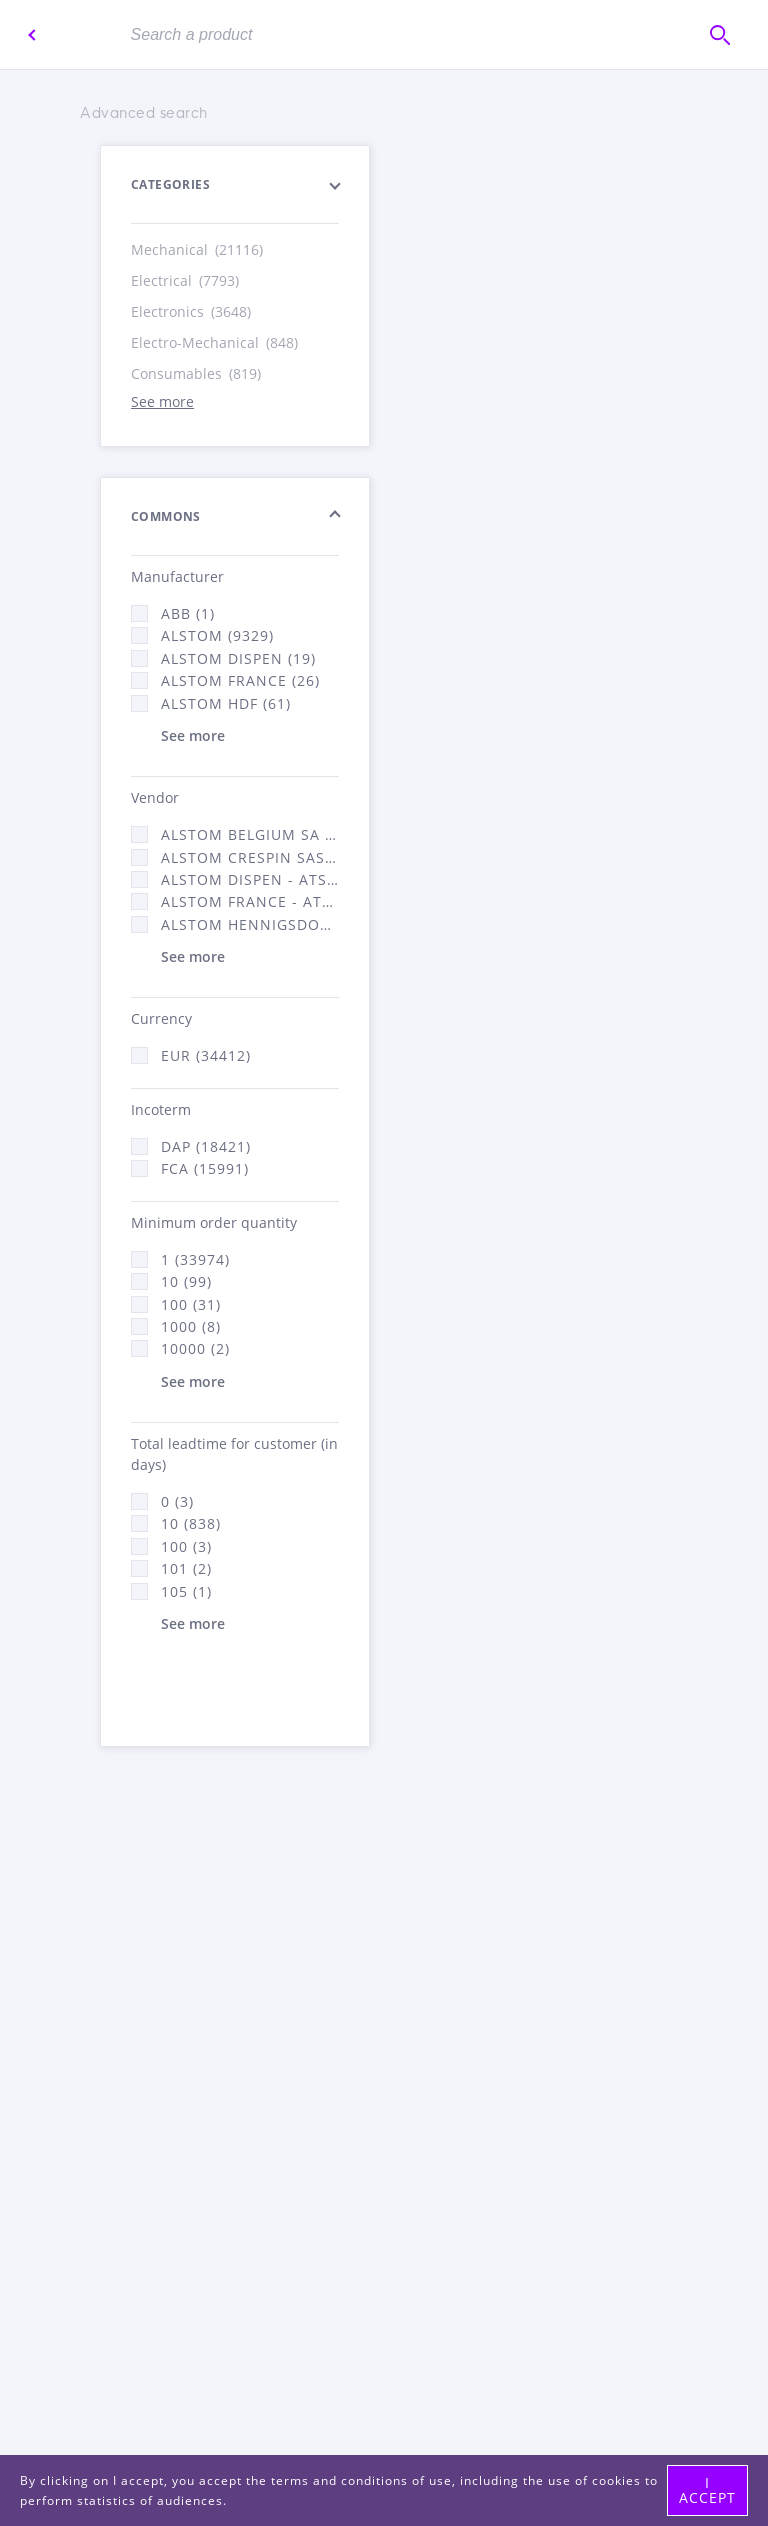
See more (162, 401)
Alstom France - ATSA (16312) (250, 901)
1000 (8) (191, 1326)
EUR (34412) (206, 1055)
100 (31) (191, 1304)
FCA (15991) (205, 1168)
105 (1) (186, 1591)
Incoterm (161, 1109)
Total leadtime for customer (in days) (234, 1454)
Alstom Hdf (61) (226, 703)
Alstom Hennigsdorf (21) (250, 924)
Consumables (197, 373)
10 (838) (191, 1523)
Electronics (192, 311)
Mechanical (198, 249)
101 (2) (186, 1568)
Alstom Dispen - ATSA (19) (250, 879)
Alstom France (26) (240, 680)
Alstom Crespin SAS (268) (250, 857)
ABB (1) (188, 613)
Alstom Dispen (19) (238, 658)
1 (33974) (195, 1259)
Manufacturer (177, 576)
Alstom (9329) (217, 635)
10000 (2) (195, 1348)
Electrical (186, 280)
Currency (161, 1018)
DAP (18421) (206, 1146)
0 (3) (177, 1501)
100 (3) (186, 1546)
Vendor (155, 797)
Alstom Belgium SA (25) (250, 834)
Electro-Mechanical (216, 342)
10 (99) (186, 1281)
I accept (707, 2489)
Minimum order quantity (214, 1222)
